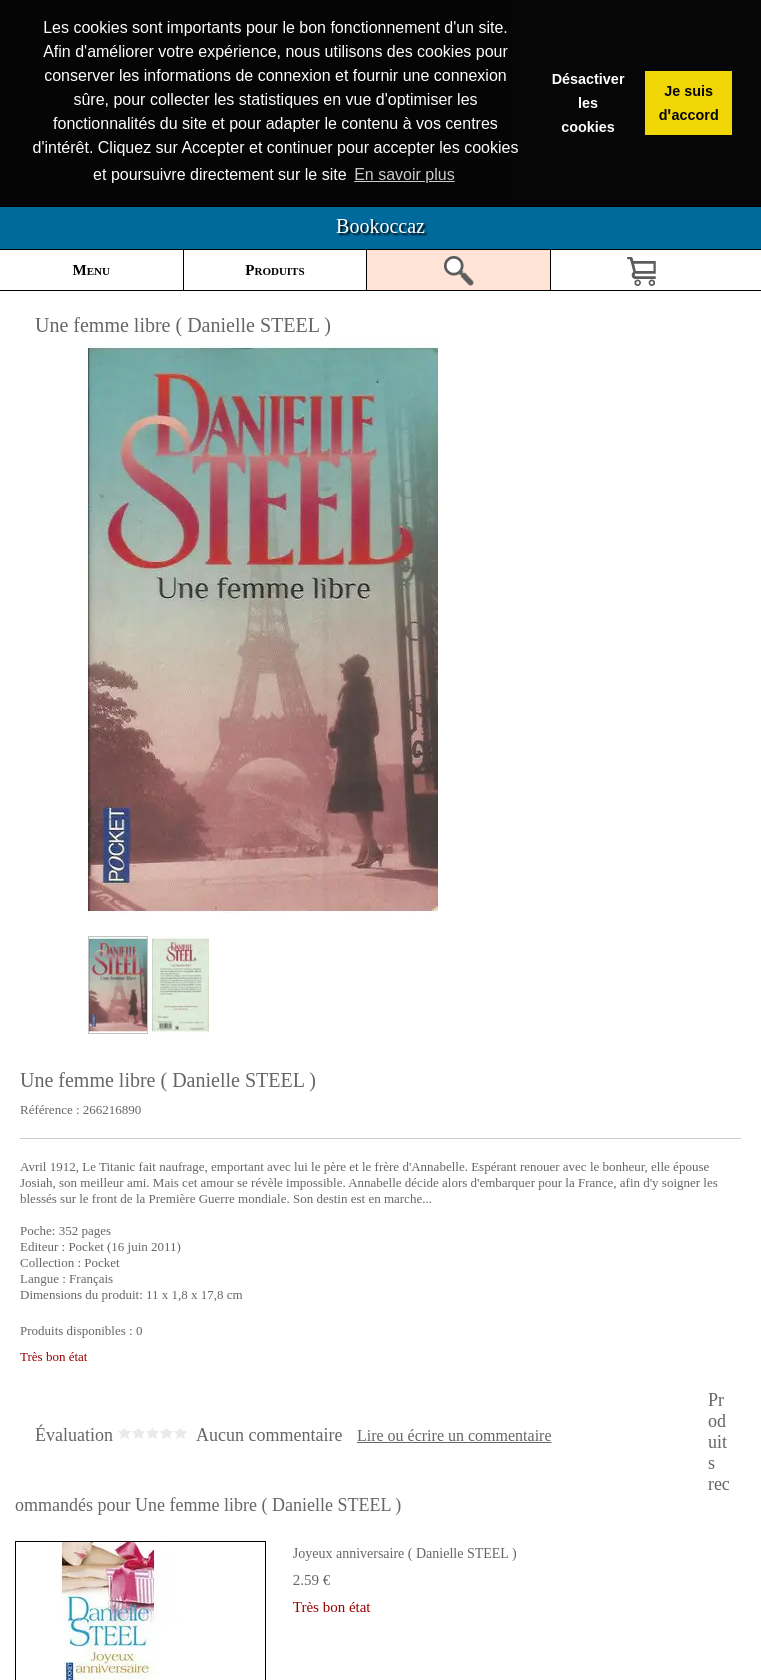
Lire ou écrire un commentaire (454, 1435)
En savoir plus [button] (404, 174)
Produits (274, 269)
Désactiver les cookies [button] (588, 103)
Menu (91, 269)
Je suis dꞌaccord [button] (689, 103)
